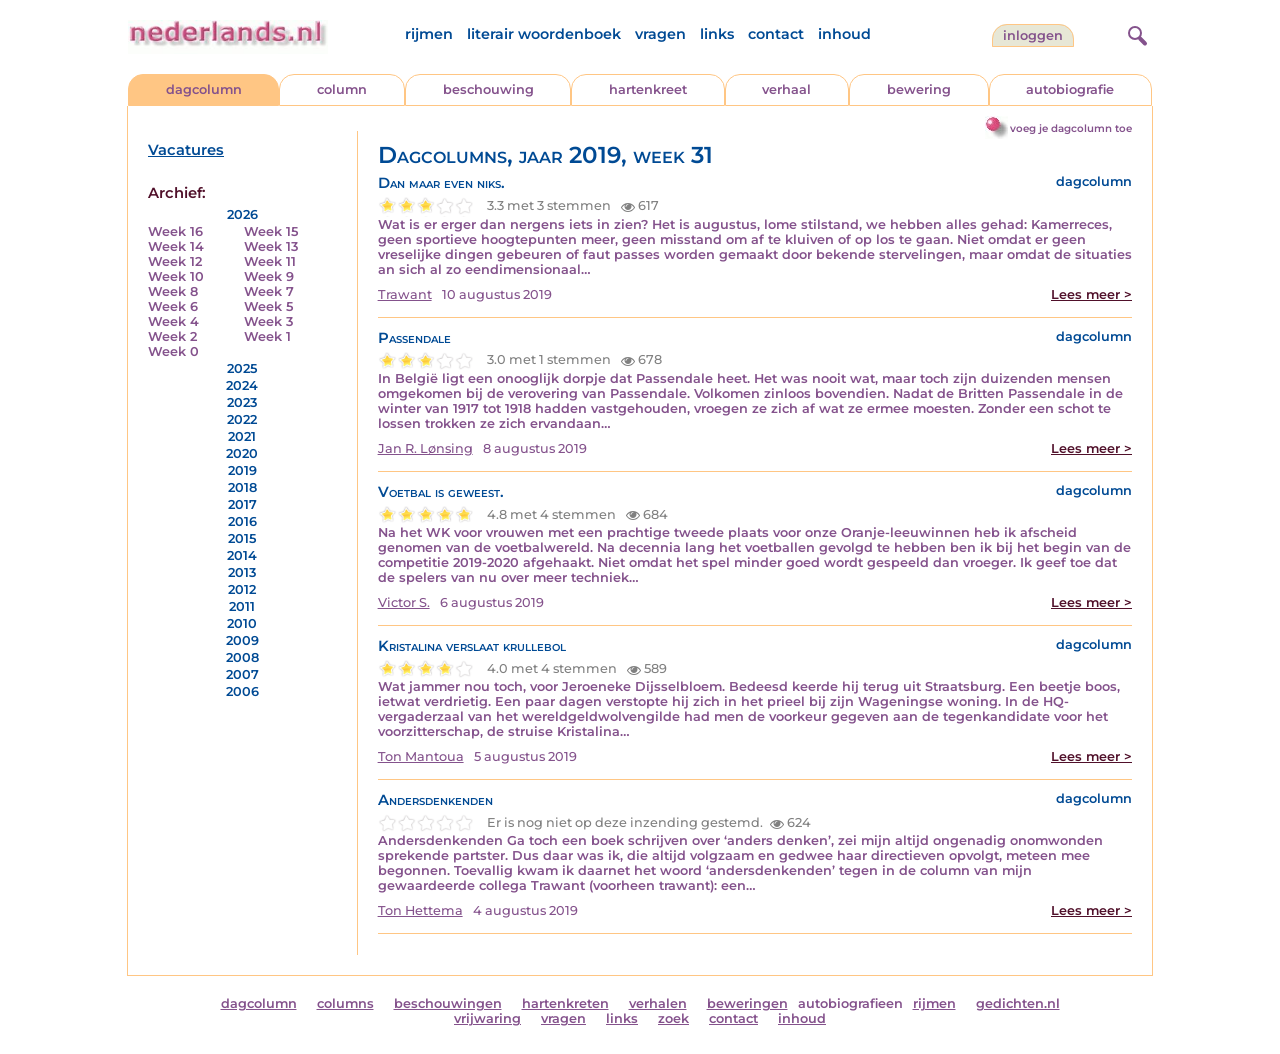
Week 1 (267, 336)
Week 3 (268, 321)
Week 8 (173, 291)
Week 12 (175, 261)
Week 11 (270, 261)
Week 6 (173, 306)
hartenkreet (648, 89)
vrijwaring (487, 1018)
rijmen (429, 34)
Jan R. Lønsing (425, 448)
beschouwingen (448, 1003)
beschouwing (488, 89)
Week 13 (271, 246)
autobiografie (1070, 89)
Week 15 (271, 231)
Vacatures (186, 150)
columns (345, 1003)
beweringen (747, 1003)
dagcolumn (204, 89)
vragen (660, 34)
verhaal (786, 89)
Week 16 (175, 231)
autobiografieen (850, 1003)
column (342, 89)
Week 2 (172, 336)
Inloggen (1033, 35)
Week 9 (269, 276)
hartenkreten (565, 1003)
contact (776, 34)
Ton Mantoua (421, 756)
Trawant (405, 294)
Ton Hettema (420, 910)
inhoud (844, 34)
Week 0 (173, 351)
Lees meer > (1091, 294)
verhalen (658, 1003)
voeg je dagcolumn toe (1071, 128)
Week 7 (269, 291)
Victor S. (404, 602)
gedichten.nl (1018, 1003)
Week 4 (173, 321)
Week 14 (176, 246)
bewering (919, 89)
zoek (673, 1018)
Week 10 (176, 276)
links (717, 34)
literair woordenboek (544, 34)
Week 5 (268, 306)
